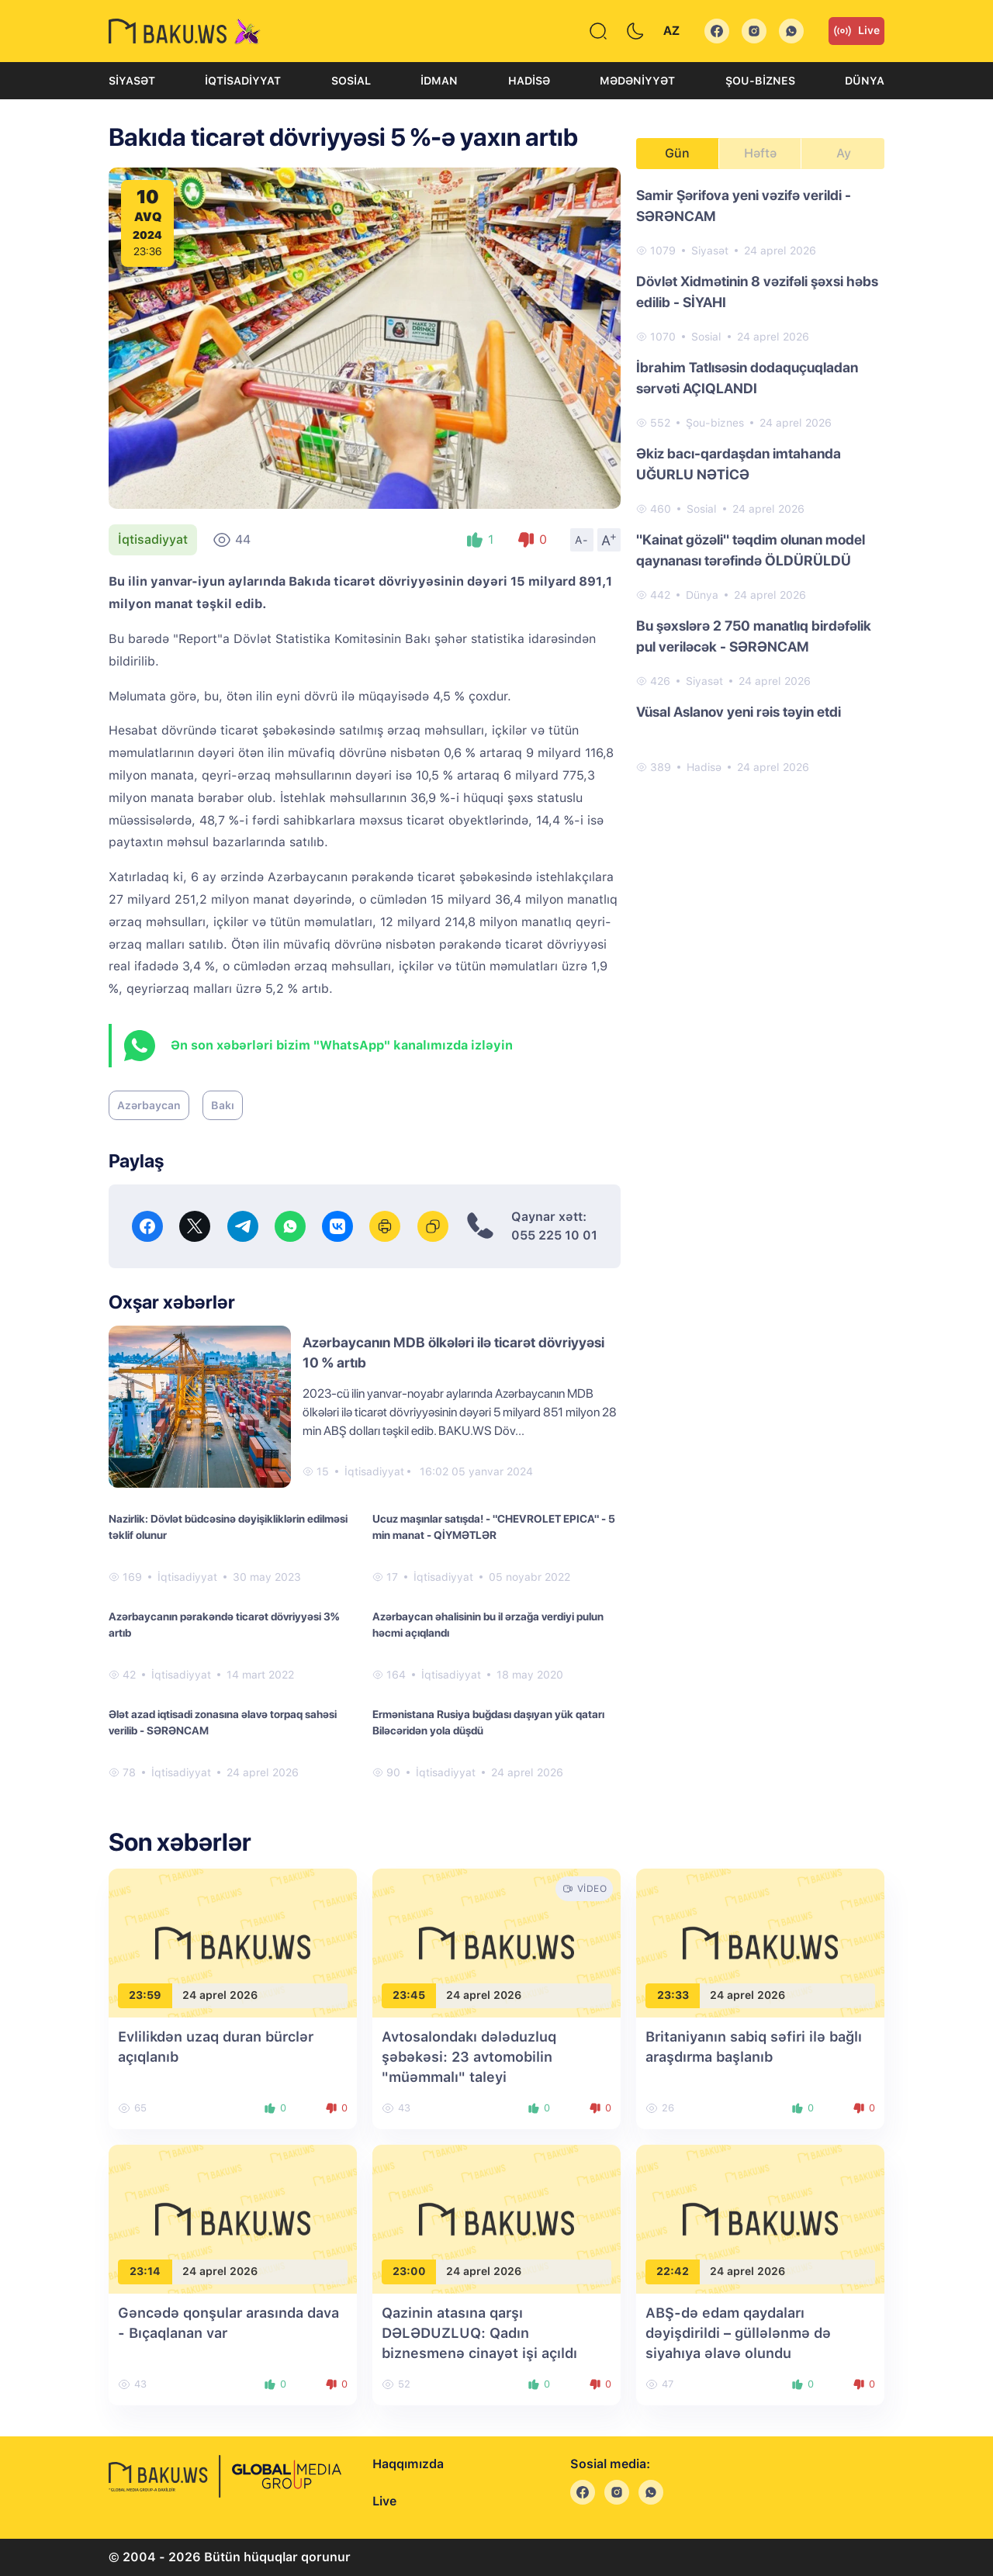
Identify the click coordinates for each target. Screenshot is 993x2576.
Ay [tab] (843, 153)
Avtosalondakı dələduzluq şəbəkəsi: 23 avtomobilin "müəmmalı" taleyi (469, 2056)
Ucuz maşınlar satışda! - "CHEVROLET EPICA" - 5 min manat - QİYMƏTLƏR (493, 1527)
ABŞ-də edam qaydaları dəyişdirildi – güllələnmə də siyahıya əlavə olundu (738, 2333)
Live (856, 31)
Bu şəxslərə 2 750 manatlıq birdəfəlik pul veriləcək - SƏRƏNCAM (753, 636)
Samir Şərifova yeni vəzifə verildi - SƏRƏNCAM (743, 205)
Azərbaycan (149, 1105)
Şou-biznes (760, 80)
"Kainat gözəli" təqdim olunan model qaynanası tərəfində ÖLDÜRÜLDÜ (750, 550)
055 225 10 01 (554, 1235)
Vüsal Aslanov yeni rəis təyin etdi (738, 712)
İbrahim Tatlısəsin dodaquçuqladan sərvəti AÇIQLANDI (747, 377)
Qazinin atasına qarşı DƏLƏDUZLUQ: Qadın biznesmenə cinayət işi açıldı (479, 2333)
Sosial (351, 80)
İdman (439, 80)
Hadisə (529, 80)
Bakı (222, 1105)
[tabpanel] (760, 480)
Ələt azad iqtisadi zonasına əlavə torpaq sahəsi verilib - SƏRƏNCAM (223, 1722)
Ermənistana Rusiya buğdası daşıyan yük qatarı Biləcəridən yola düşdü (488, 1722)
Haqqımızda (408, 2464)
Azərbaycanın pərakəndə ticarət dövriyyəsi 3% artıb (224, 1624)
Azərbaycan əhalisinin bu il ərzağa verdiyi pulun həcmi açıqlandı (488, 1624)
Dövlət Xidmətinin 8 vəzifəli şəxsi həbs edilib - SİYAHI (757, 291)
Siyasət (132, 80)
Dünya (864, 80)
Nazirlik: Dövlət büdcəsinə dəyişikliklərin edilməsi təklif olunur (228, 1527)
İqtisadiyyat (243, 80)
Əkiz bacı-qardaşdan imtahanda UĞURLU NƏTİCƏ (738, 463)
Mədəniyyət (637, 80)
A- (582, 540)
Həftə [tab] (760, 153)
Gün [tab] (677, 153)
